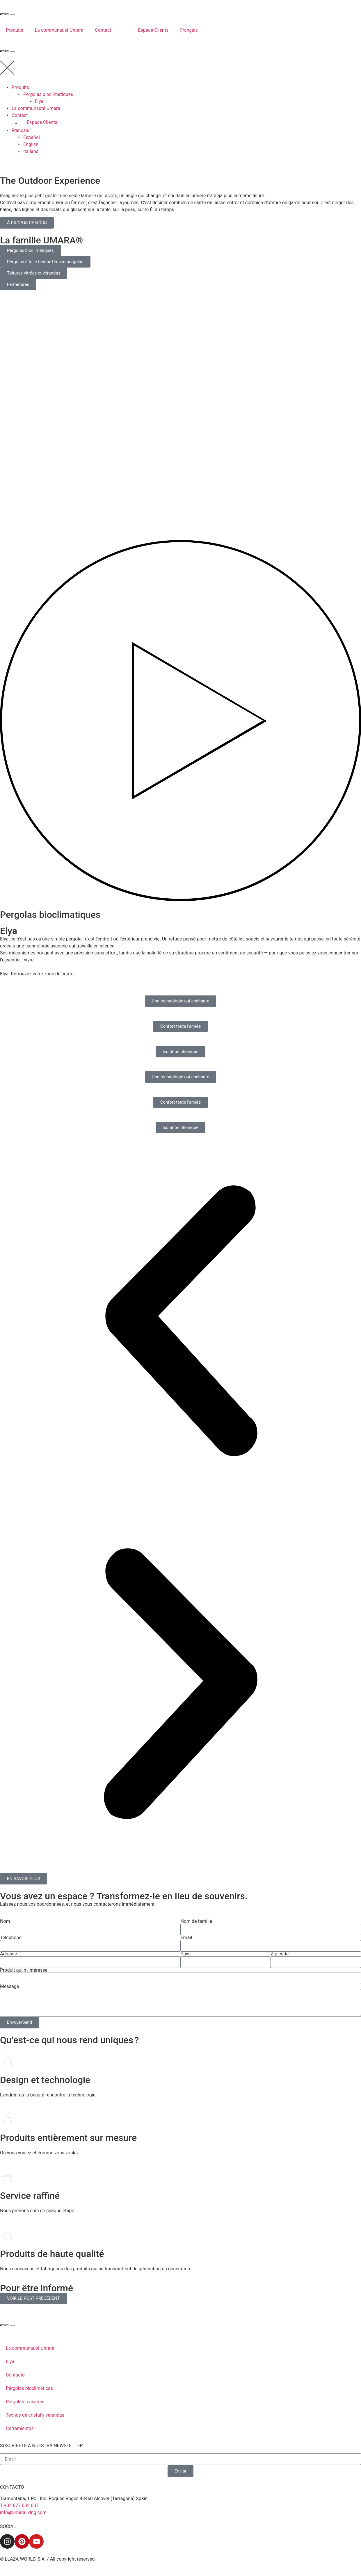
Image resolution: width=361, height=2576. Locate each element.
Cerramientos (20, 2428)
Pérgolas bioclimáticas (29, 2388)
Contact (103, 30)
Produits (14, 30)
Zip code (280, 1954)
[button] (180, 1321)
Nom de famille (196, 1921)
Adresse (8, 1954)
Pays (186, 1954)
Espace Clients (153, 30)
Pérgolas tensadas (25, 2401)
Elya (10, 2361)
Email (186, 1937)
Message (9, 1986)
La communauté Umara (59, 30)
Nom (5, 1921)
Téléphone (11, 1937)
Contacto (15, 2375)
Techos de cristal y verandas (35, 2415)
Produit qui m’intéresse (23, 1970)
